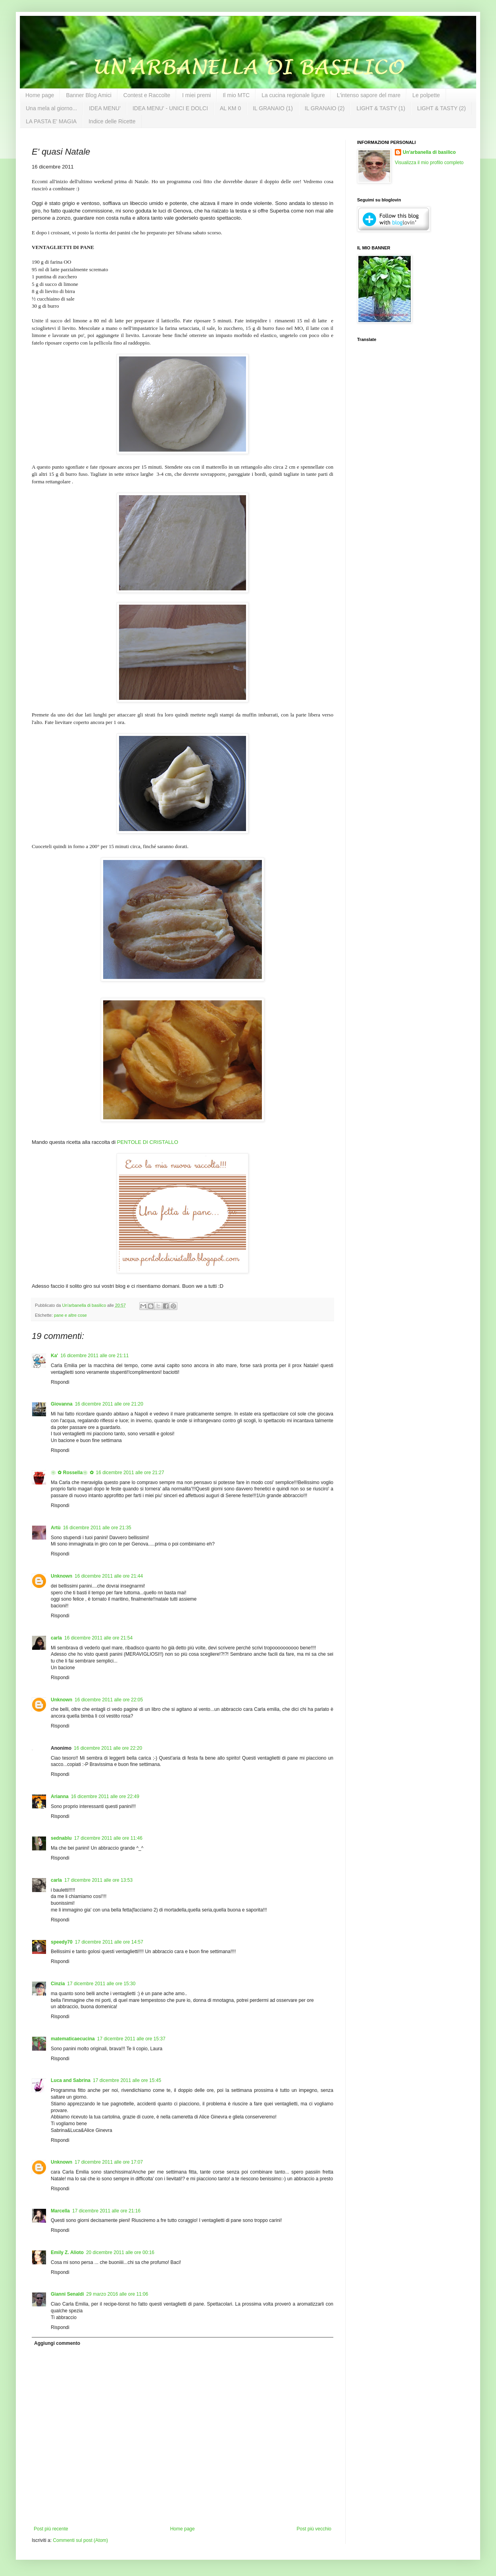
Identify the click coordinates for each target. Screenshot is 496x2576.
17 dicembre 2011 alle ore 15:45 (127, 2080)
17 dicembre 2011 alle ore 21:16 (106, 2211)
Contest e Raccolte (146, 95)
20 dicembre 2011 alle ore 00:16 (120, 2252)
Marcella (60, 2211)
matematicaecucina (73, 2039)
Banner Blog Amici (88, 95)
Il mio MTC (236, 95)
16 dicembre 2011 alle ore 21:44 (109, 1576)
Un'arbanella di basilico (429, 152)
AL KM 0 (230, 108)
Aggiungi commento (57, 2343)
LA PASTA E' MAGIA (51, 121)
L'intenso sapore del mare (369, 95)
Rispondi (60, 1382)
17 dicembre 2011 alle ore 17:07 (109, 2162)
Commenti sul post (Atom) (80, 2540)
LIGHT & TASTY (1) (380, 108)
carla (56, 1638)
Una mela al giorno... (51, 108)
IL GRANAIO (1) (273, 108)
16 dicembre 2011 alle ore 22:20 (108, 1748)
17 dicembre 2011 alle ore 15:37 (131, 2039)
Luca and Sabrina (70, 2080)
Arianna (60, 1796)
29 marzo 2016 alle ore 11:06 (117, 2294)
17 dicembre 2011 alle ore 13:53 (98, 1880)
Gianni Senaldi (67, 2294)
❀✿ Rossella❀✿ (72, 1472)
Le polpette (426, 95)
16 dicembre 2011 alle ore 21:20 (109, 1404)
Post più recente (51, 2529)
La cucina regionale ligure (293, 95)
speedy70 (62, 1942)
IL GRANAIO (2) (325, 108)
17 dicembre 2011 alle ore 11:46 (108, 1838)
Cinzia (58, 1983)
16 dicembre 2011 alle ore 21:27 (130, 1472)
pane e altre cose (70, 1315)
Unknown (61, 1576)
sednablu (61, 1838)
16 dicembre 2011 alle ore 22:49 (105, 1796)
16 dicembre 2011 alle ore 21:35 (97, 1527)
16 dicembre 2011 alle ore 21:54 (98, 1638)
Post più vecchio (314, 2529)
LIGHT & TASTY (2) (441, 108)
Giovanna (62, 1404)
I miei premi (196, 95)
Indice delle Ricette (111, 121)
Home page (39, 95)
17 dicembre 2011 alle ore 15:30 (101, 1983)
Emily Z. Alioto (67, 2252)
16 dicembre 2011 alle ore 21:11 (94, 1355)
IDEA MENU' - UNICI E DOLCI (170, 108)
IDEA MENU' (105, 108)
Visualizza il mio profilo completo (429, 162)
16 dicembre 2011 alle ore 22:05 (109, 1700)
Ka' (54, 1355)
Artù (56, 1527)
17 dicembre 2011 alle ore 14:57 (109, 1942)
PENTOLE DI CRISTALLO (147, 1142)
